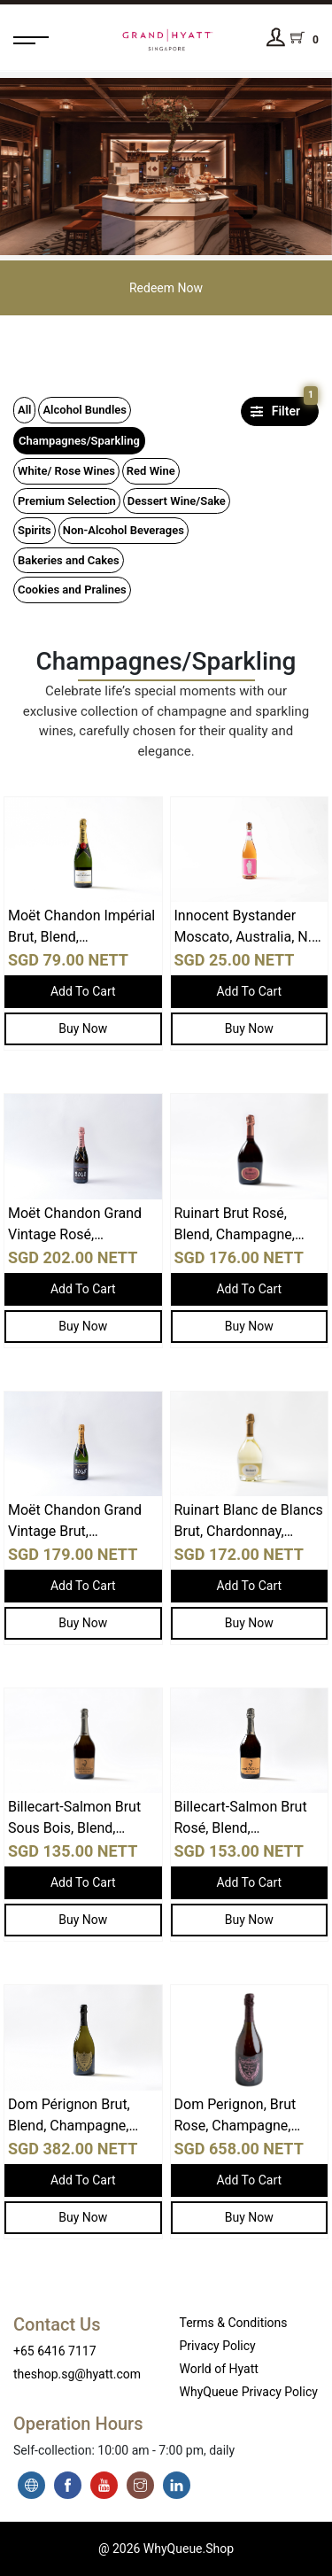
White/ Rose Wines (66, 470)
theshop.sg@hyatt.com (77, 2374)
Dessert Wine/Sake (176, 501)
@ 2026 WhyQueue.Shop (166, 2548)
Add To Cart (83, 991)
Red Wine (151, 470)
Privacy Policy (218, 2346)
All (24, 409)
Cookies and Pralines (72, 589)
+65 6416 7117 (55, 2351)
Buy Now (82, 1028)
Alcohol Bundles (84, 409)
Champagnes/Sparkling (79, 440)
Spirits (34, 530)
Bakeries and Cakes (69, 560)
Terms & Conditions (234, 2323)
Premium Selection (67, 501)
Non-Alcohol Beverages (123, 530)
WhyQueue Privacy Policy (249, 2392)
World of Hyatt (219, 2369)
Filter (282, 407)
